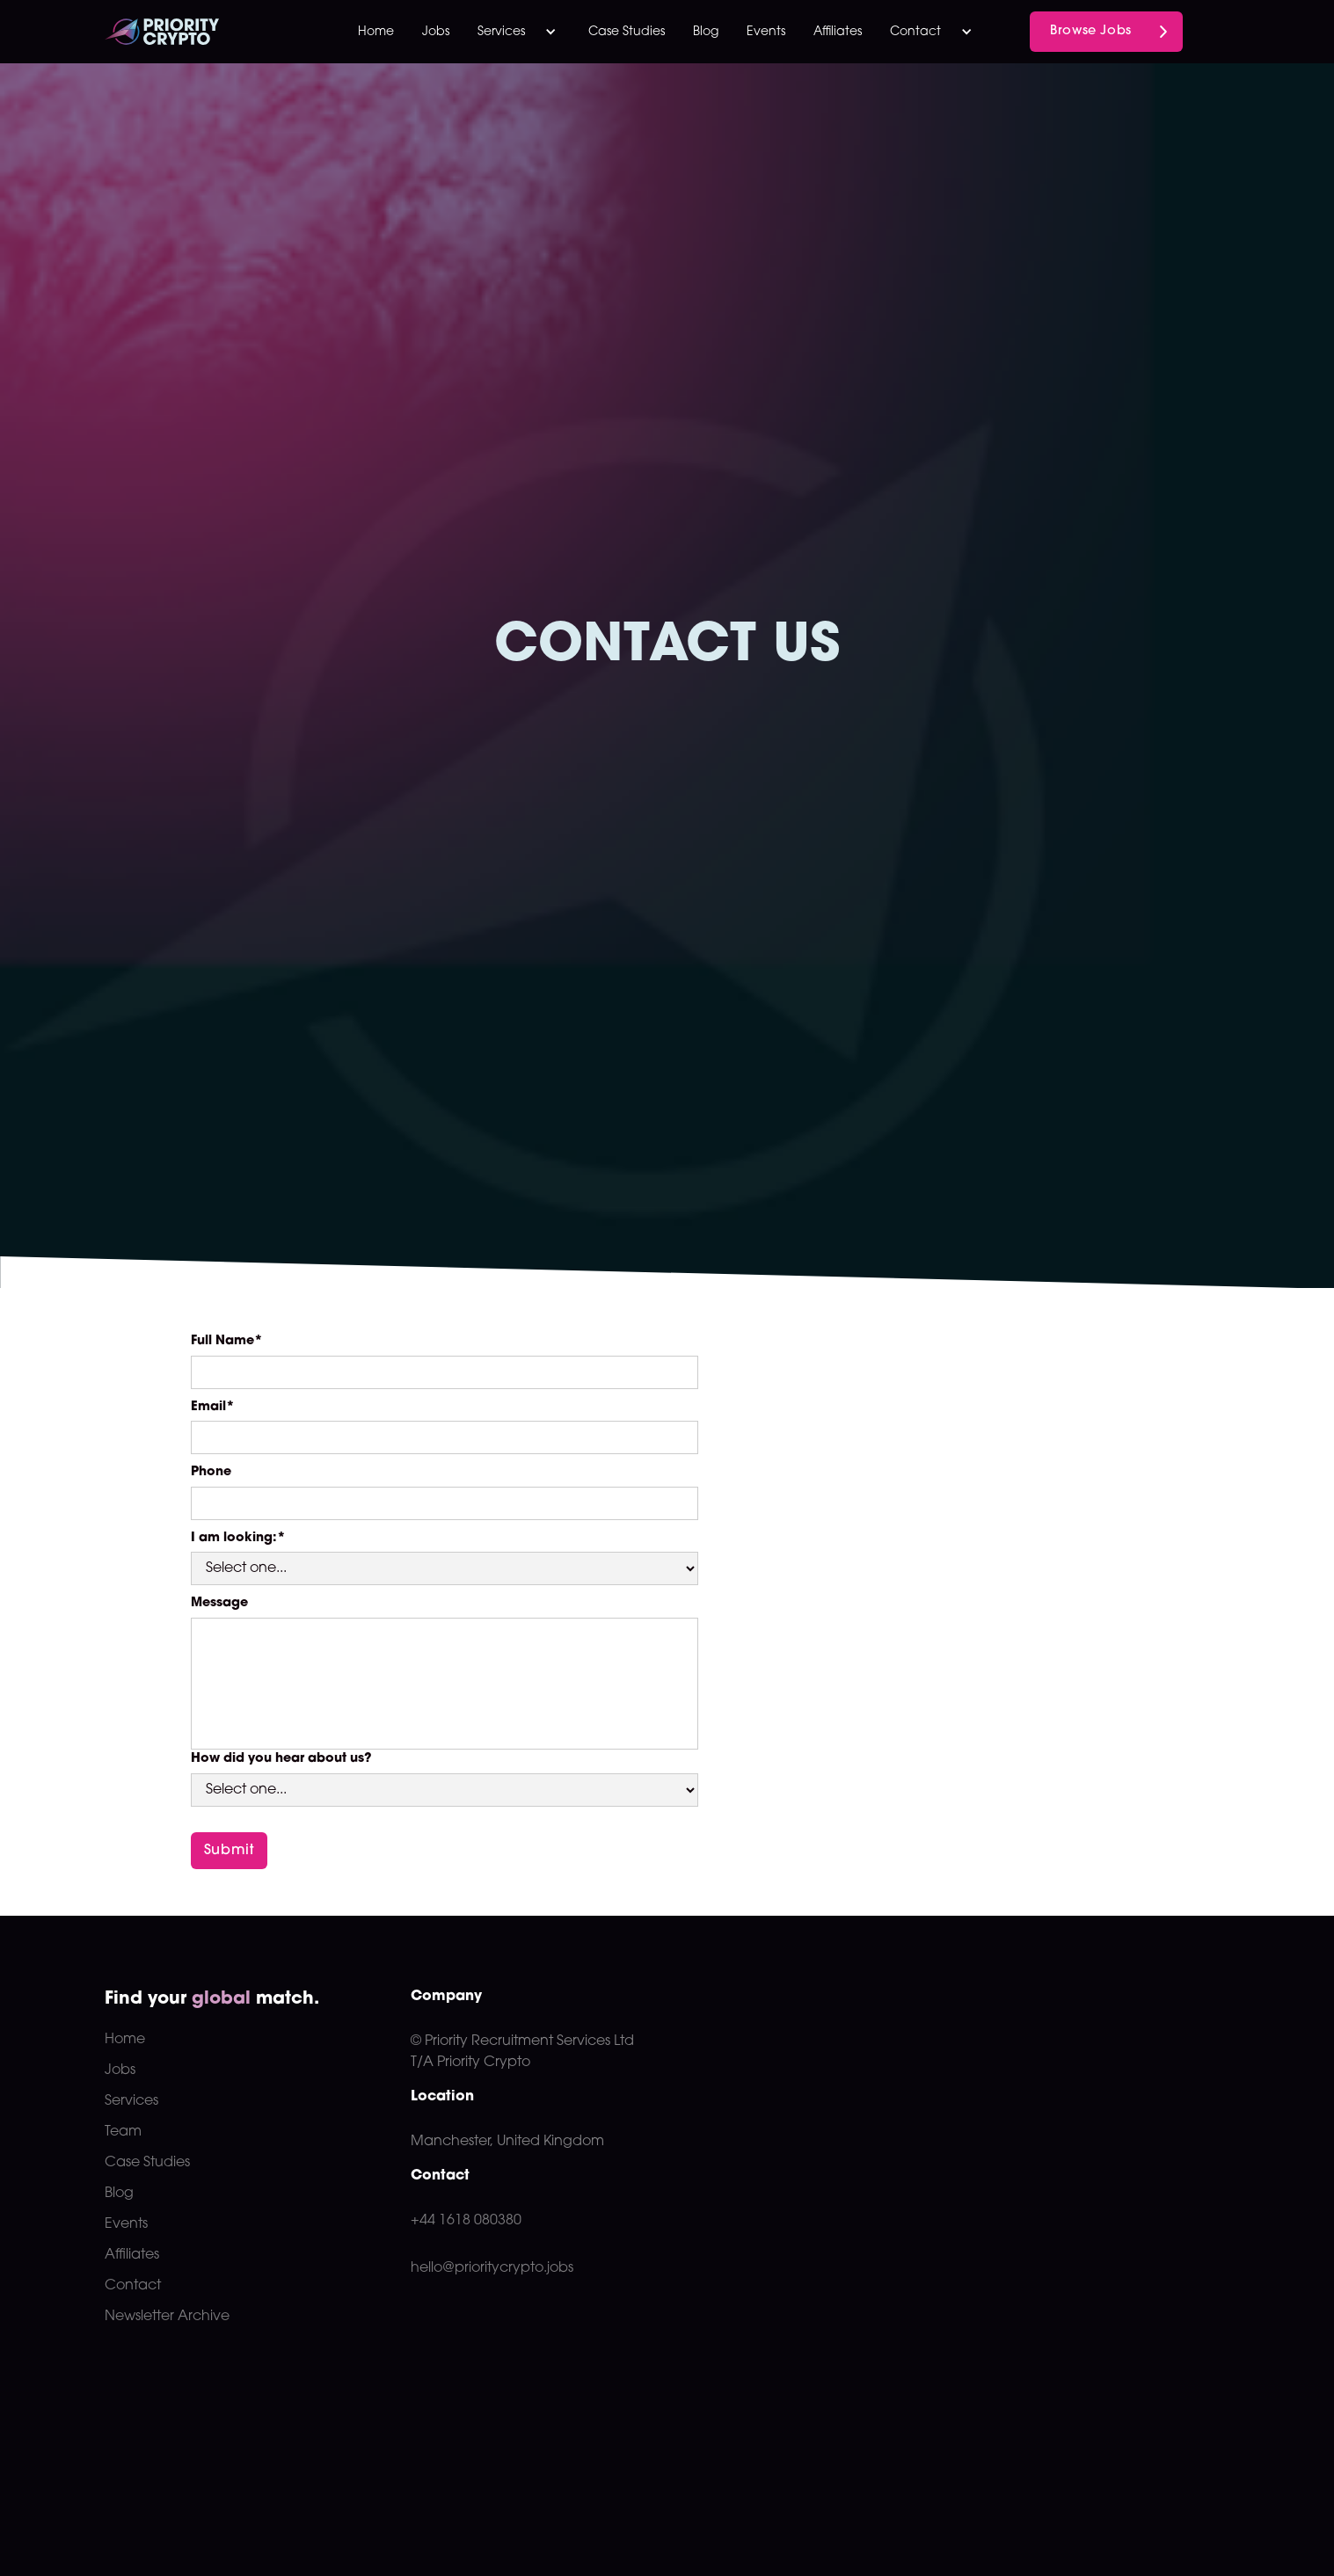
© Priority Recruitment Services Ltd (522, 2041)
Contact (133, 2286)
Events (766, 32)
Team (123, 2132)
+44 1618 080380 (466, 2221)
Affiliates (837, 32)
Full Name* (227, 1341)
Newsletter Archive (167, 2317)
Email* (213, 1407)
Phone (211, 1472)
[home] (196, 31)
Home (376, 32)
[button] (518, 32)
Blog (705, 32)
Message (219, 1603)
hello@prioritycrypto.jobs (492, 2268)
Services (131, 2101)
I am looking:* (238, 1538)
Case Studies (626, 32)
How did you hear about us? (281, 1758)
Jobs (435, 32)
